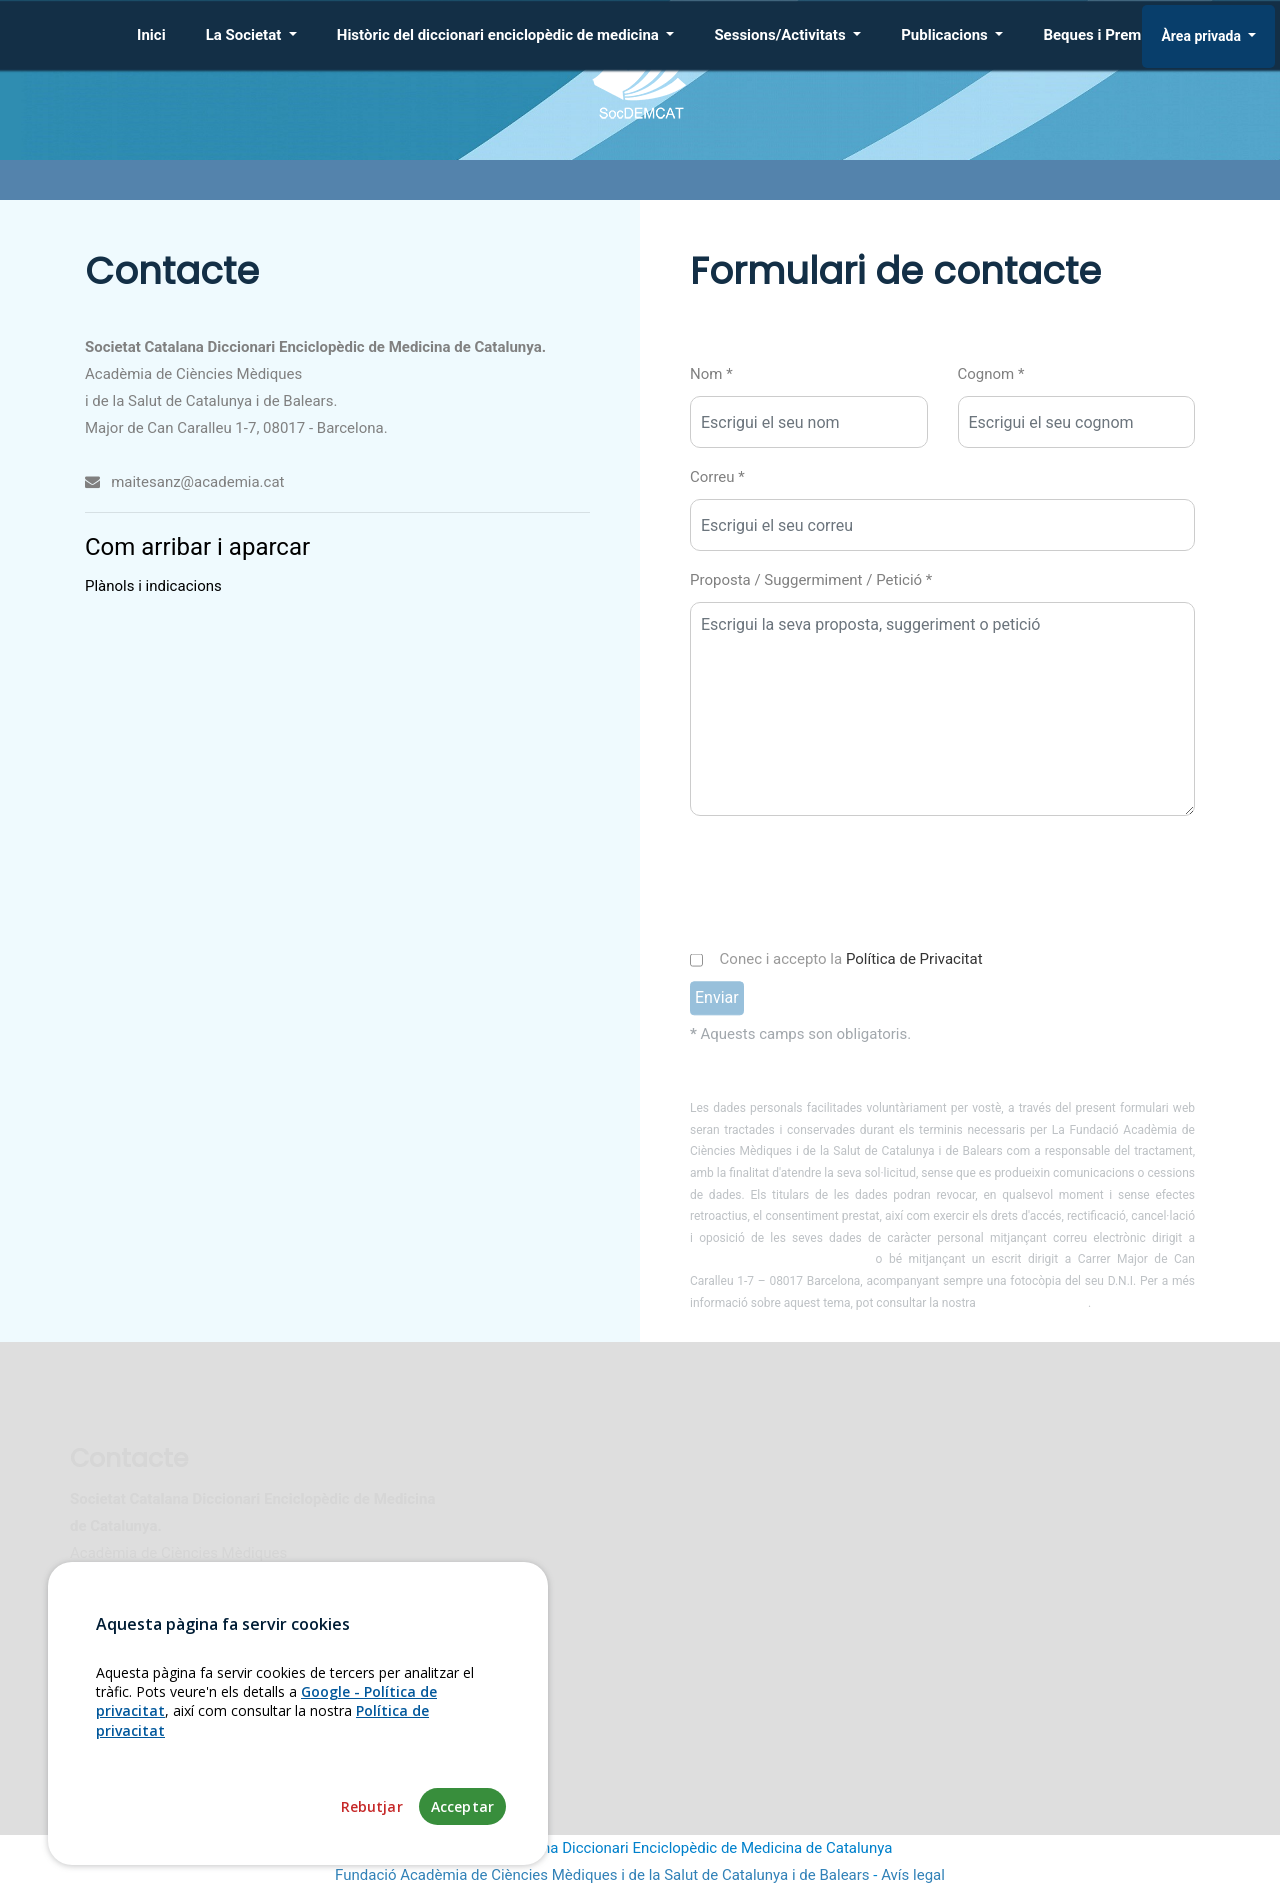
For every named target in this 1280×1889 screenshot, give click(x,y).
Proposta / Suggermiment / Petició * (811, 580)
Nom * (711, 374)
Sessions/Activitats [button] (781, 35)
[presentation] (842, 884)
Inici (151, 35)
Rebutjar (372, 1806)
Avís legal (913, 1875)
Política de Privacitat (914, 982)
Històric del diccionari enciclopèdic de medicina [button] (500, 35)
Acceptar (462, 1806)
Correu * (717, 477)
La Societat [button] (245, 35)
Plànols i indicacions (153, 586)
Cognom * (991, 374)
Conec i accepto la (851, 982)
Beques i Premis (1098, 35)
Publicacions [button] (946, 35)
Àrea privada (1202, 36)
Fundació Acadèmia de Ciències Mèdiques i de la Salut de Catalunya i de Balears (602, 1875)
